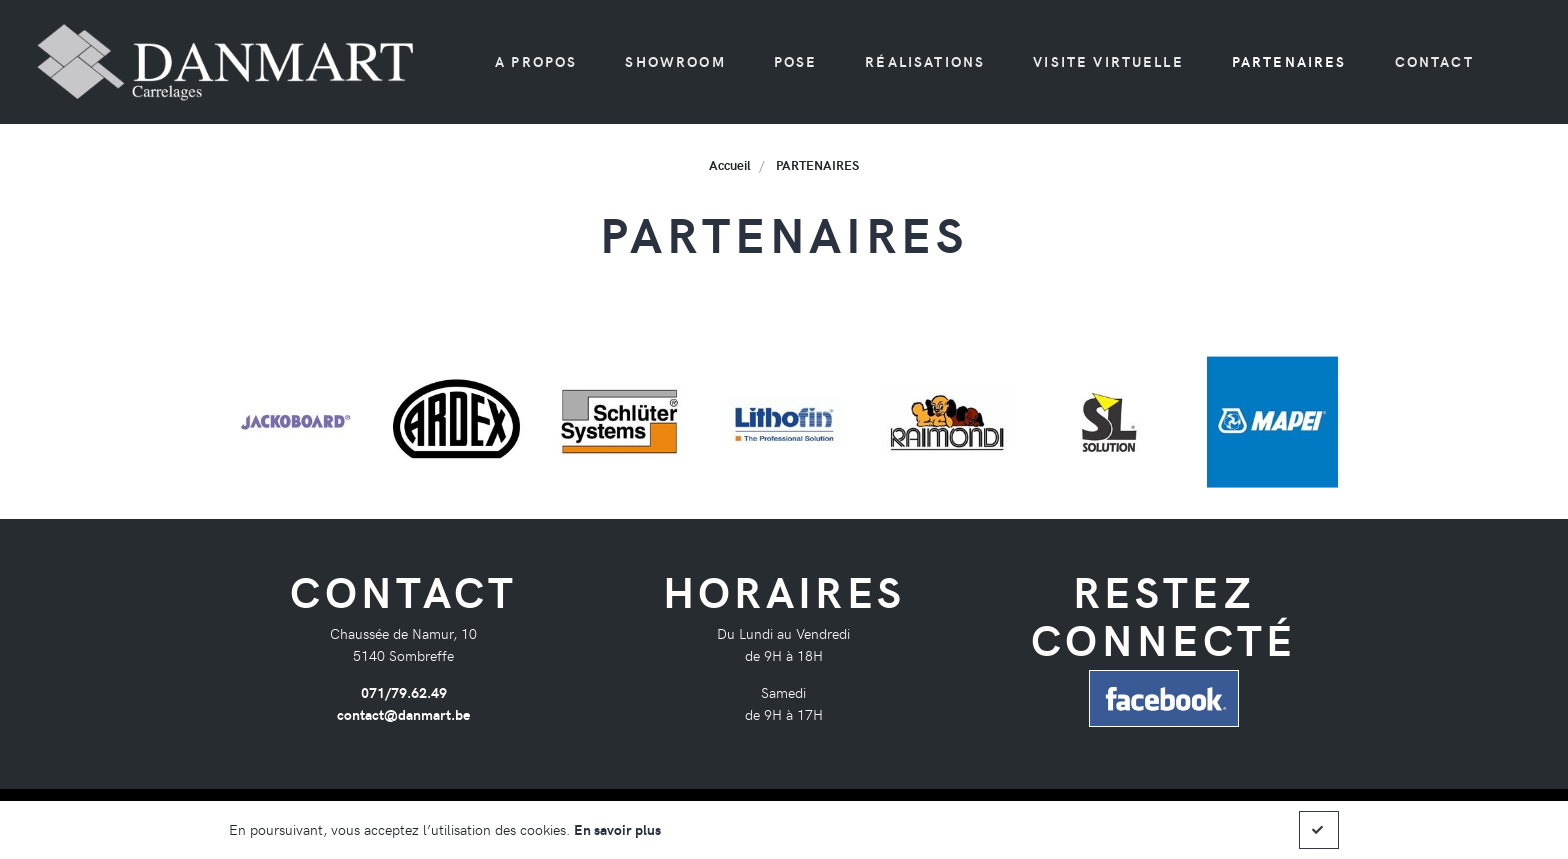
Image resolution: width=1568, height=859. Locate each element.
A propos (536, 61)
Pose (796, 61)
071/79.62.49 (404, 692)
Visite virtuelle (1108, 61)
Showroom (675, 61)
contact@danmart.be (403, 714)
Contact (1434, 61)
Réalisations (925, 61)
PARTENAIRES (1289, 61)
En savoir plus (617, 829)
